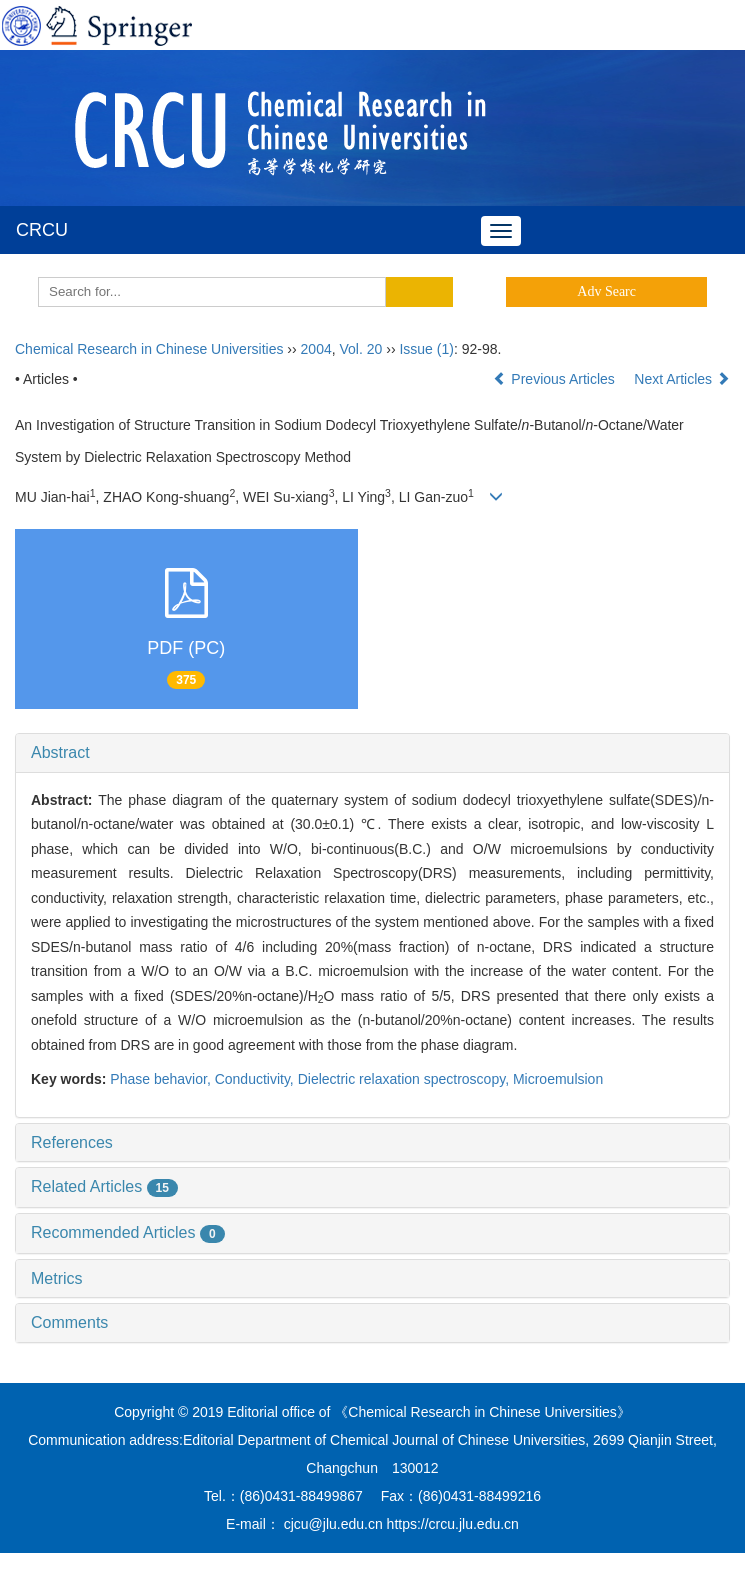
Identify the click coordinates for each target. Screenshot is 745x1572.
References (72, 1142)
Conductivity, (256, 1079)
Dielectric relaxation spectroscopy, (405, 1079)
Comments (69, 1322)
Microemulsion (558, 1079)
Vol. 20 (361, 349)
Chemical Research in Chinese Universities (149, 349)
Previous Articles (555, 379)
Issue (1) (426, 349)
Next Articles (682, 379)
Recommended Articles (128, 1232)
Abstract (60, 752)
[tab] (372, 753)
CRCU (42, 230)
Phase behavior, (162, 1079)
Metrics (57, 1278)
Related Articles (104, 1186)
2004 (316, 349)
